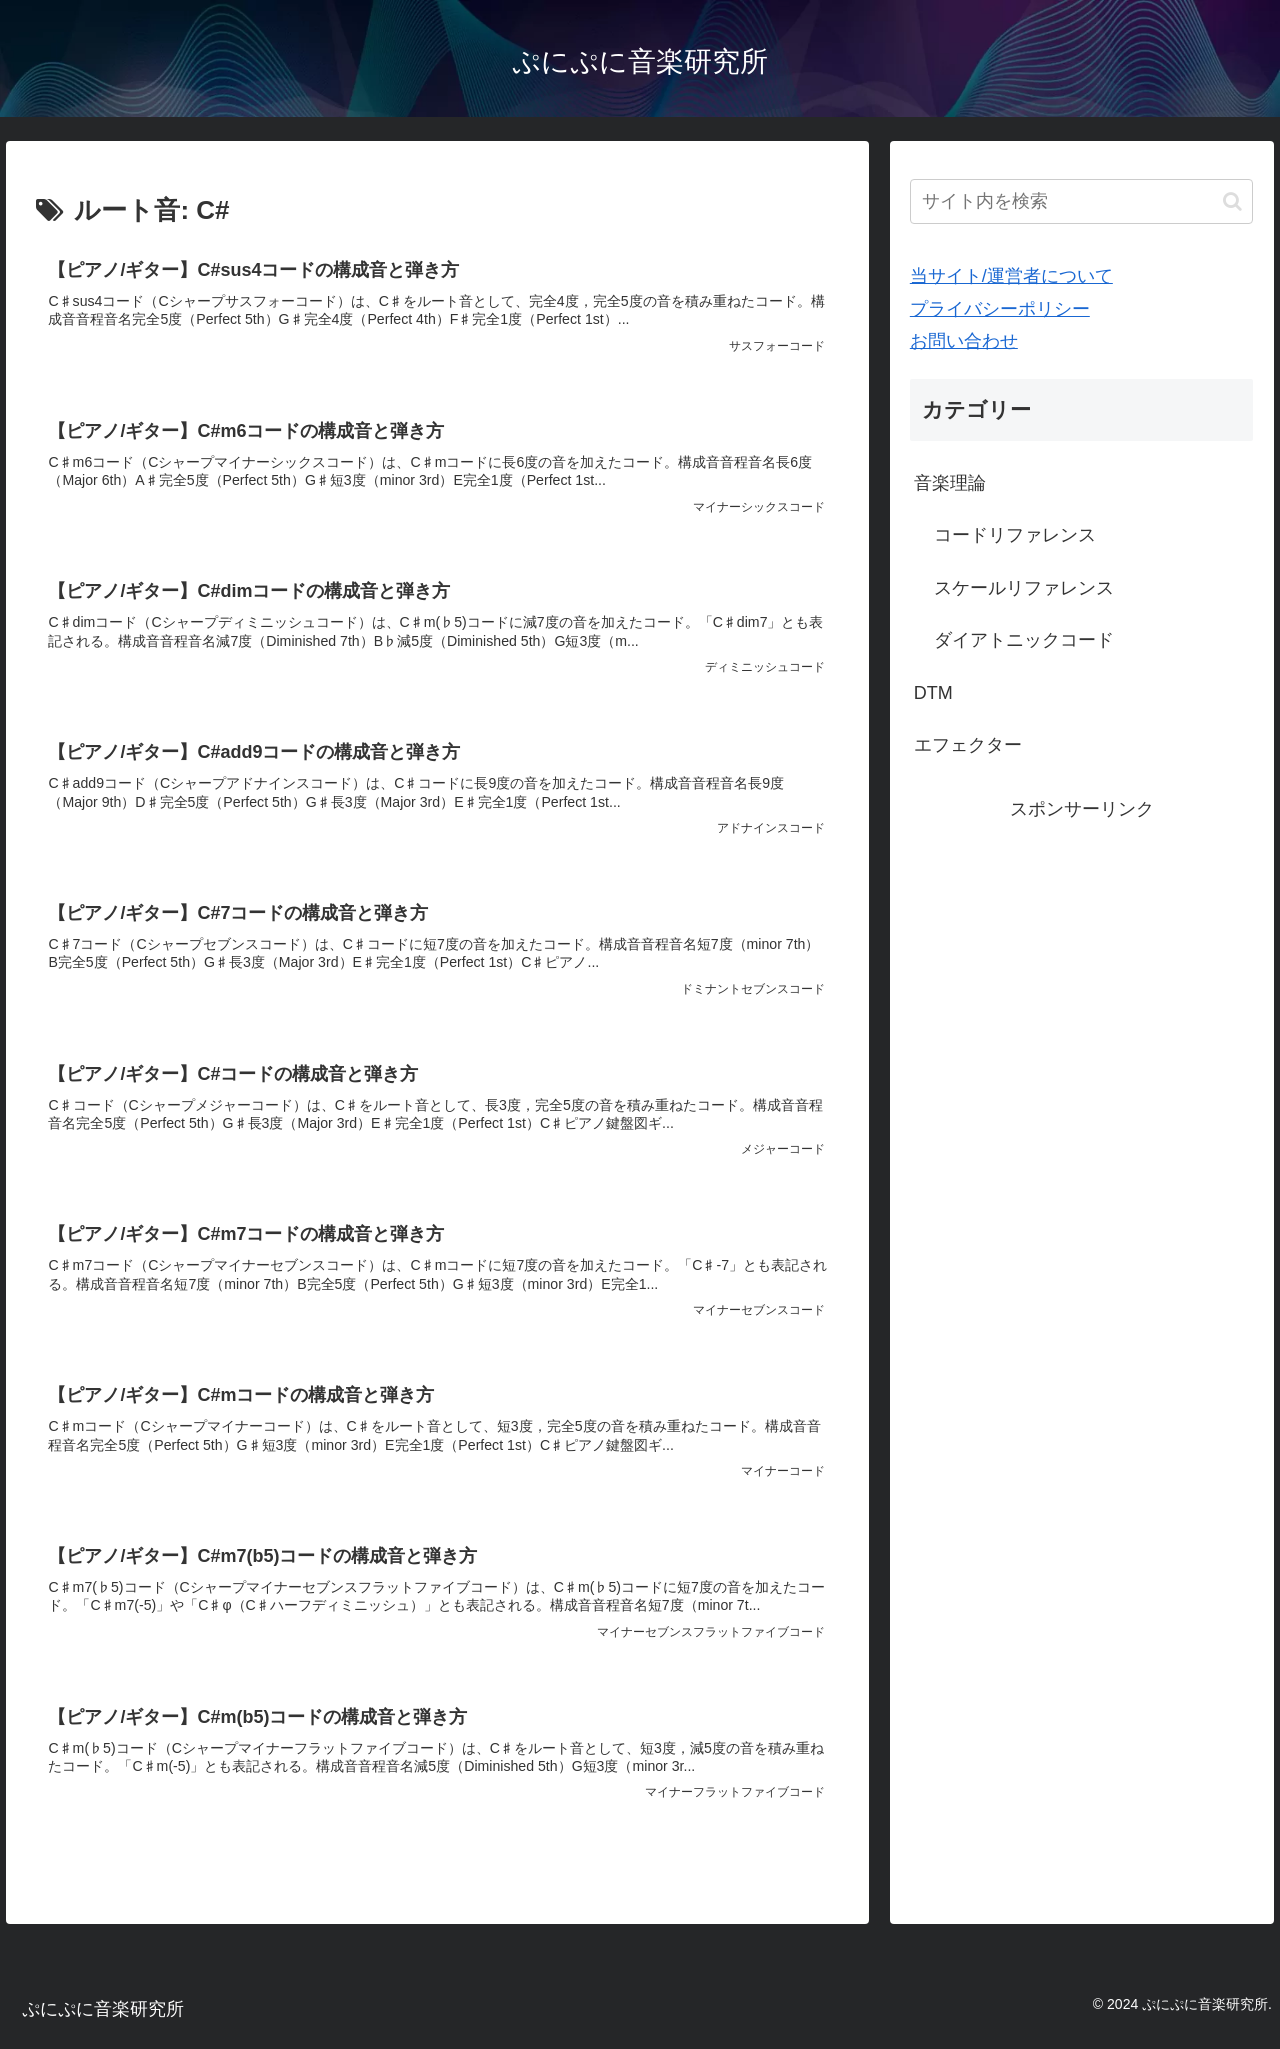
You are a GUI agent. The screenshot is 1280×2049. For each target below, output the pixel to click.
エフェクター (968, 745)
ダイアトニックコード (1024, 640)
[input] (1082, 201)
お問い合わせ (964, 341)
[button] (1232, 201)
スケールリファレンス (1024, 588)
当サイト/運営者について (1011, 276)
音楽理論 (950, 483)
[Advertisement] (1082, 965)
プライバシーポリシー (1000, 309)
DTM (933, 693)
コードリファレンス (1015, 535)
